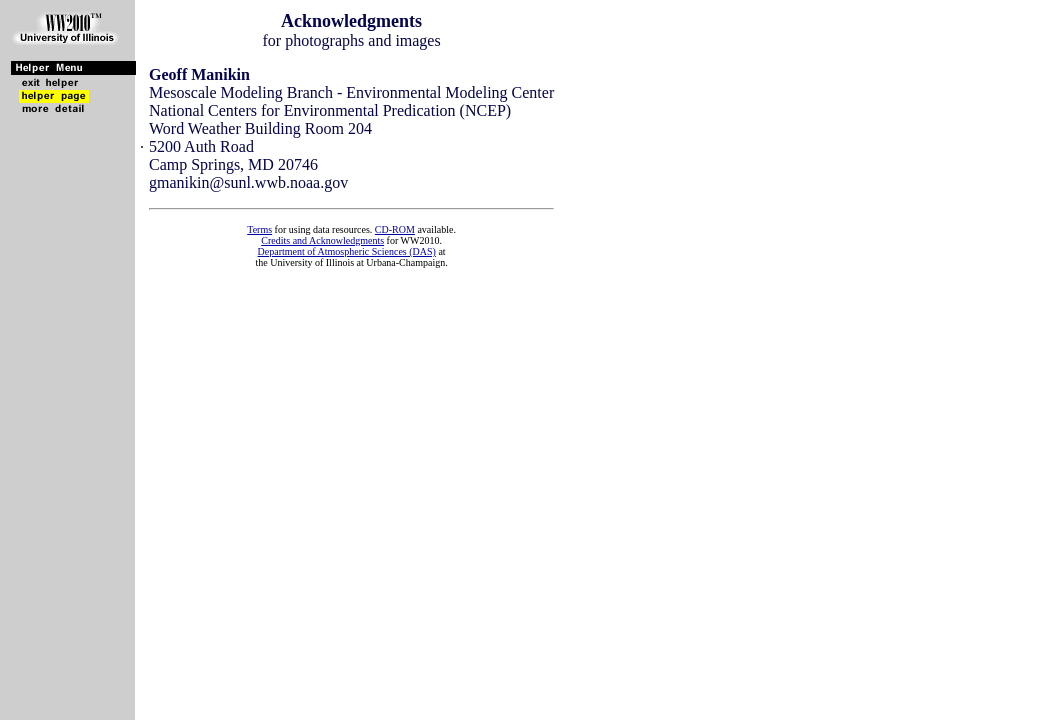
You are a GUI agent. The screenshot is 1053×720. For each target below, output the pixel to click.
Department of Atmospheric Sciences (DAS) (347, 251)
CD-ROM (395, 229)
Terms (259, 229)
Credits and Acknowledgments (322, 240)
